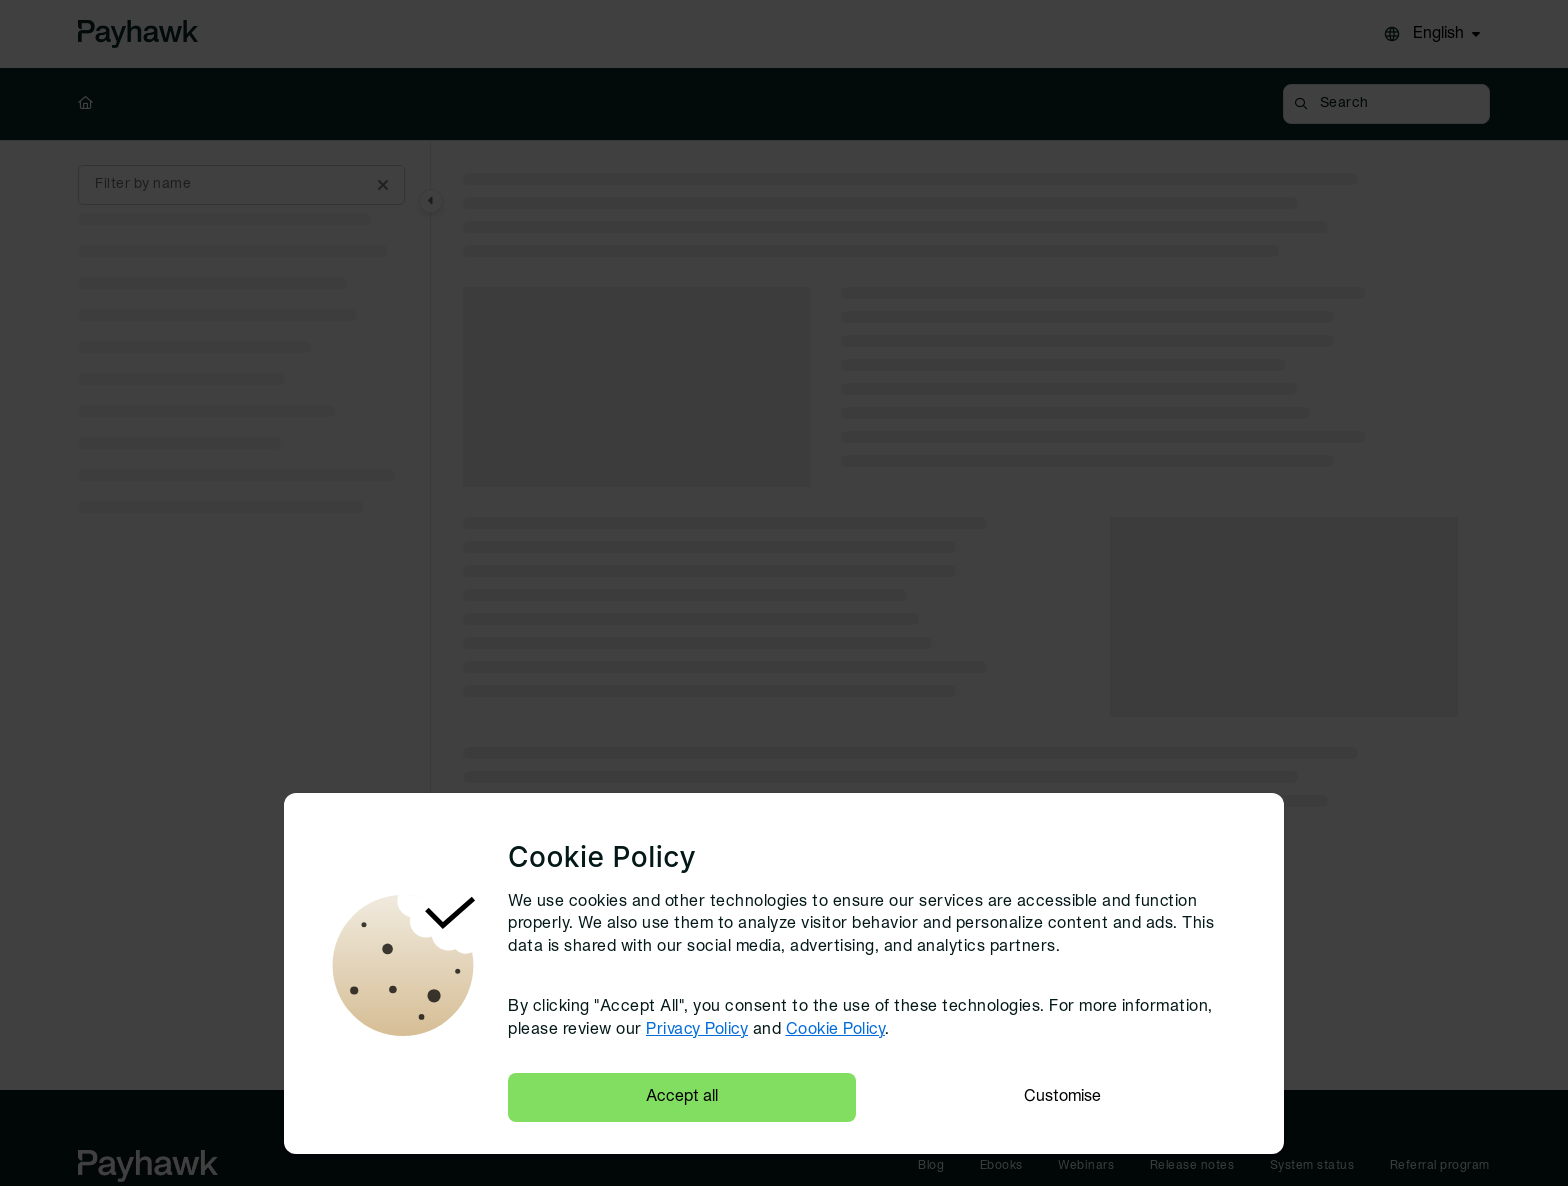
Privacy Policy (697, 1030)
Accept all (682, 1097)
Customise (1062, 1097)
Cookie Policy (836, 1030)
